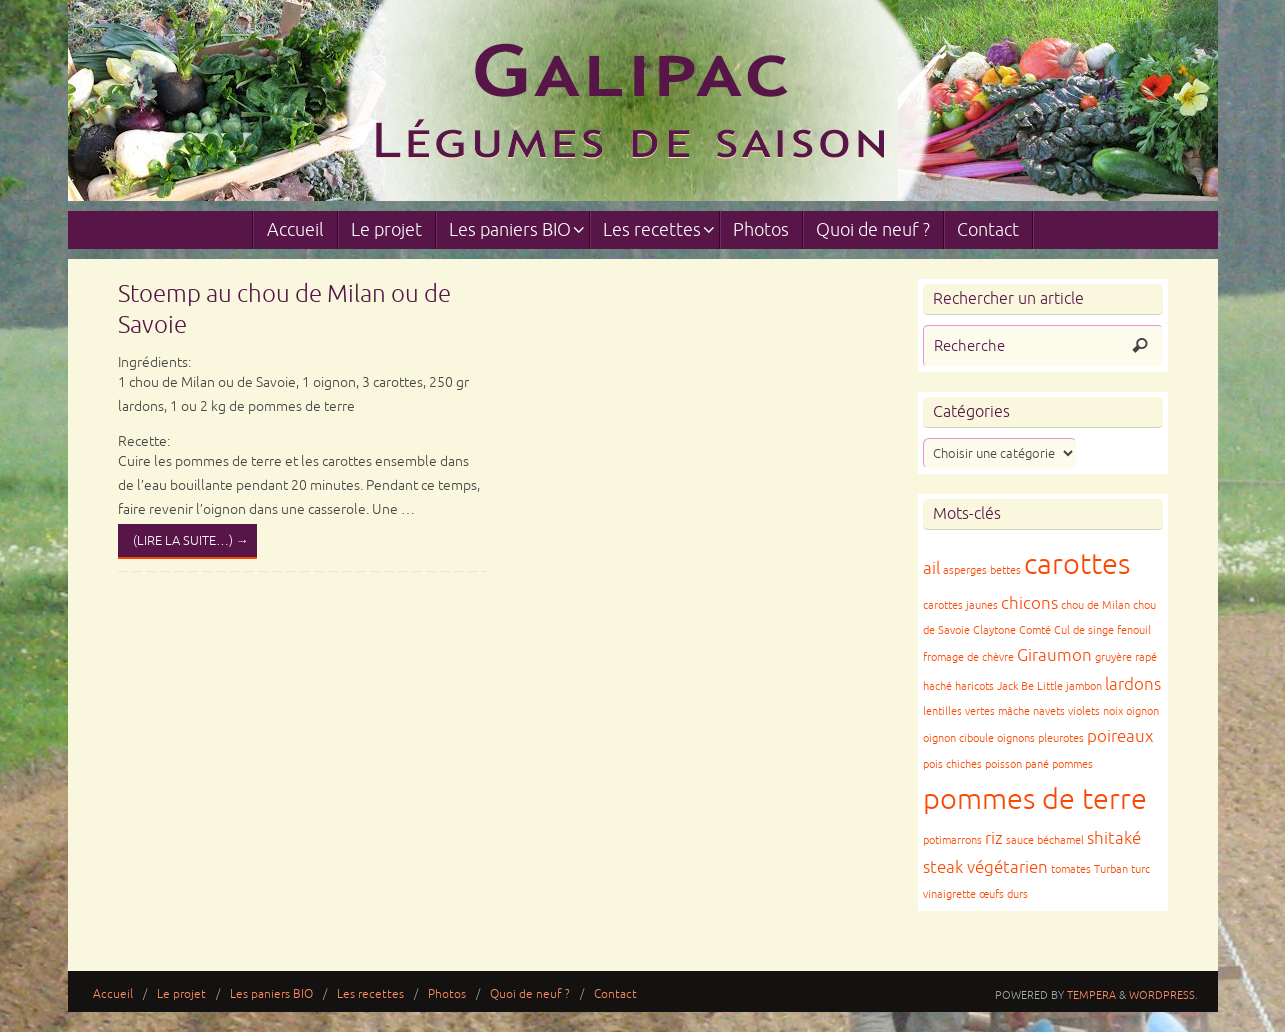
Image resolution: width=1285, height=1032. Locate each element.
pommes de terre (1035, 799)
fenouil (1134, 630)
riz (994, 838)
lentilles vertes (959, 711)
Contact (615, 994)
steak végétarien (985, 867)
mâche (1014, 711)
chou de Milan (1095, 605)
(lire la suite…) (191, 541)
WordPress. (1163, 995)
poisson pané (1017, 764)
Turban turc (1122, 869)
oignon (1142, 711)
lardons (1133, 684)
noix (1113, 711)
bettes (1005, 570)
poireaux (1120, 736)
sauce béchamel (1045, 840)
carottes (1077, 564)
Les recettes (370, 994)
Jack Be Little (1030, 686)
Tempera (1091, 995)
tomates (1071, 869)
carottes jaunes (960, 605)
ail (931, 568)
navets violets (1066, 711)
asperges (965, 570)
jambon (1084, 686)
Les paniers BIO (271, 994)
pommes (1072, 764)
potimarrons (952, 840)
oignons (1016, 738)
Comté (1035, 630)
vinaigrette (949, 894)
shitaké (1114, 838)
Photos (447, 994)
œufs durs (1003, 894)
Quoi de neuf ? (530, 994)
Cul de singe (1084, 630)
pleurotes (1061, 738)
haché (937, 686)
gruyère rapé (1126, 657)
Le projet (181, 994)
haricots (974, 686)
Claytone (994, 630)
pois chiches (952, 764)
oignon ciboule (958, 738)
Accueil (113, 994)
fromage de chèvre (968, 657)
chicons (1029, 603)
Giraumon (1054, 655)
